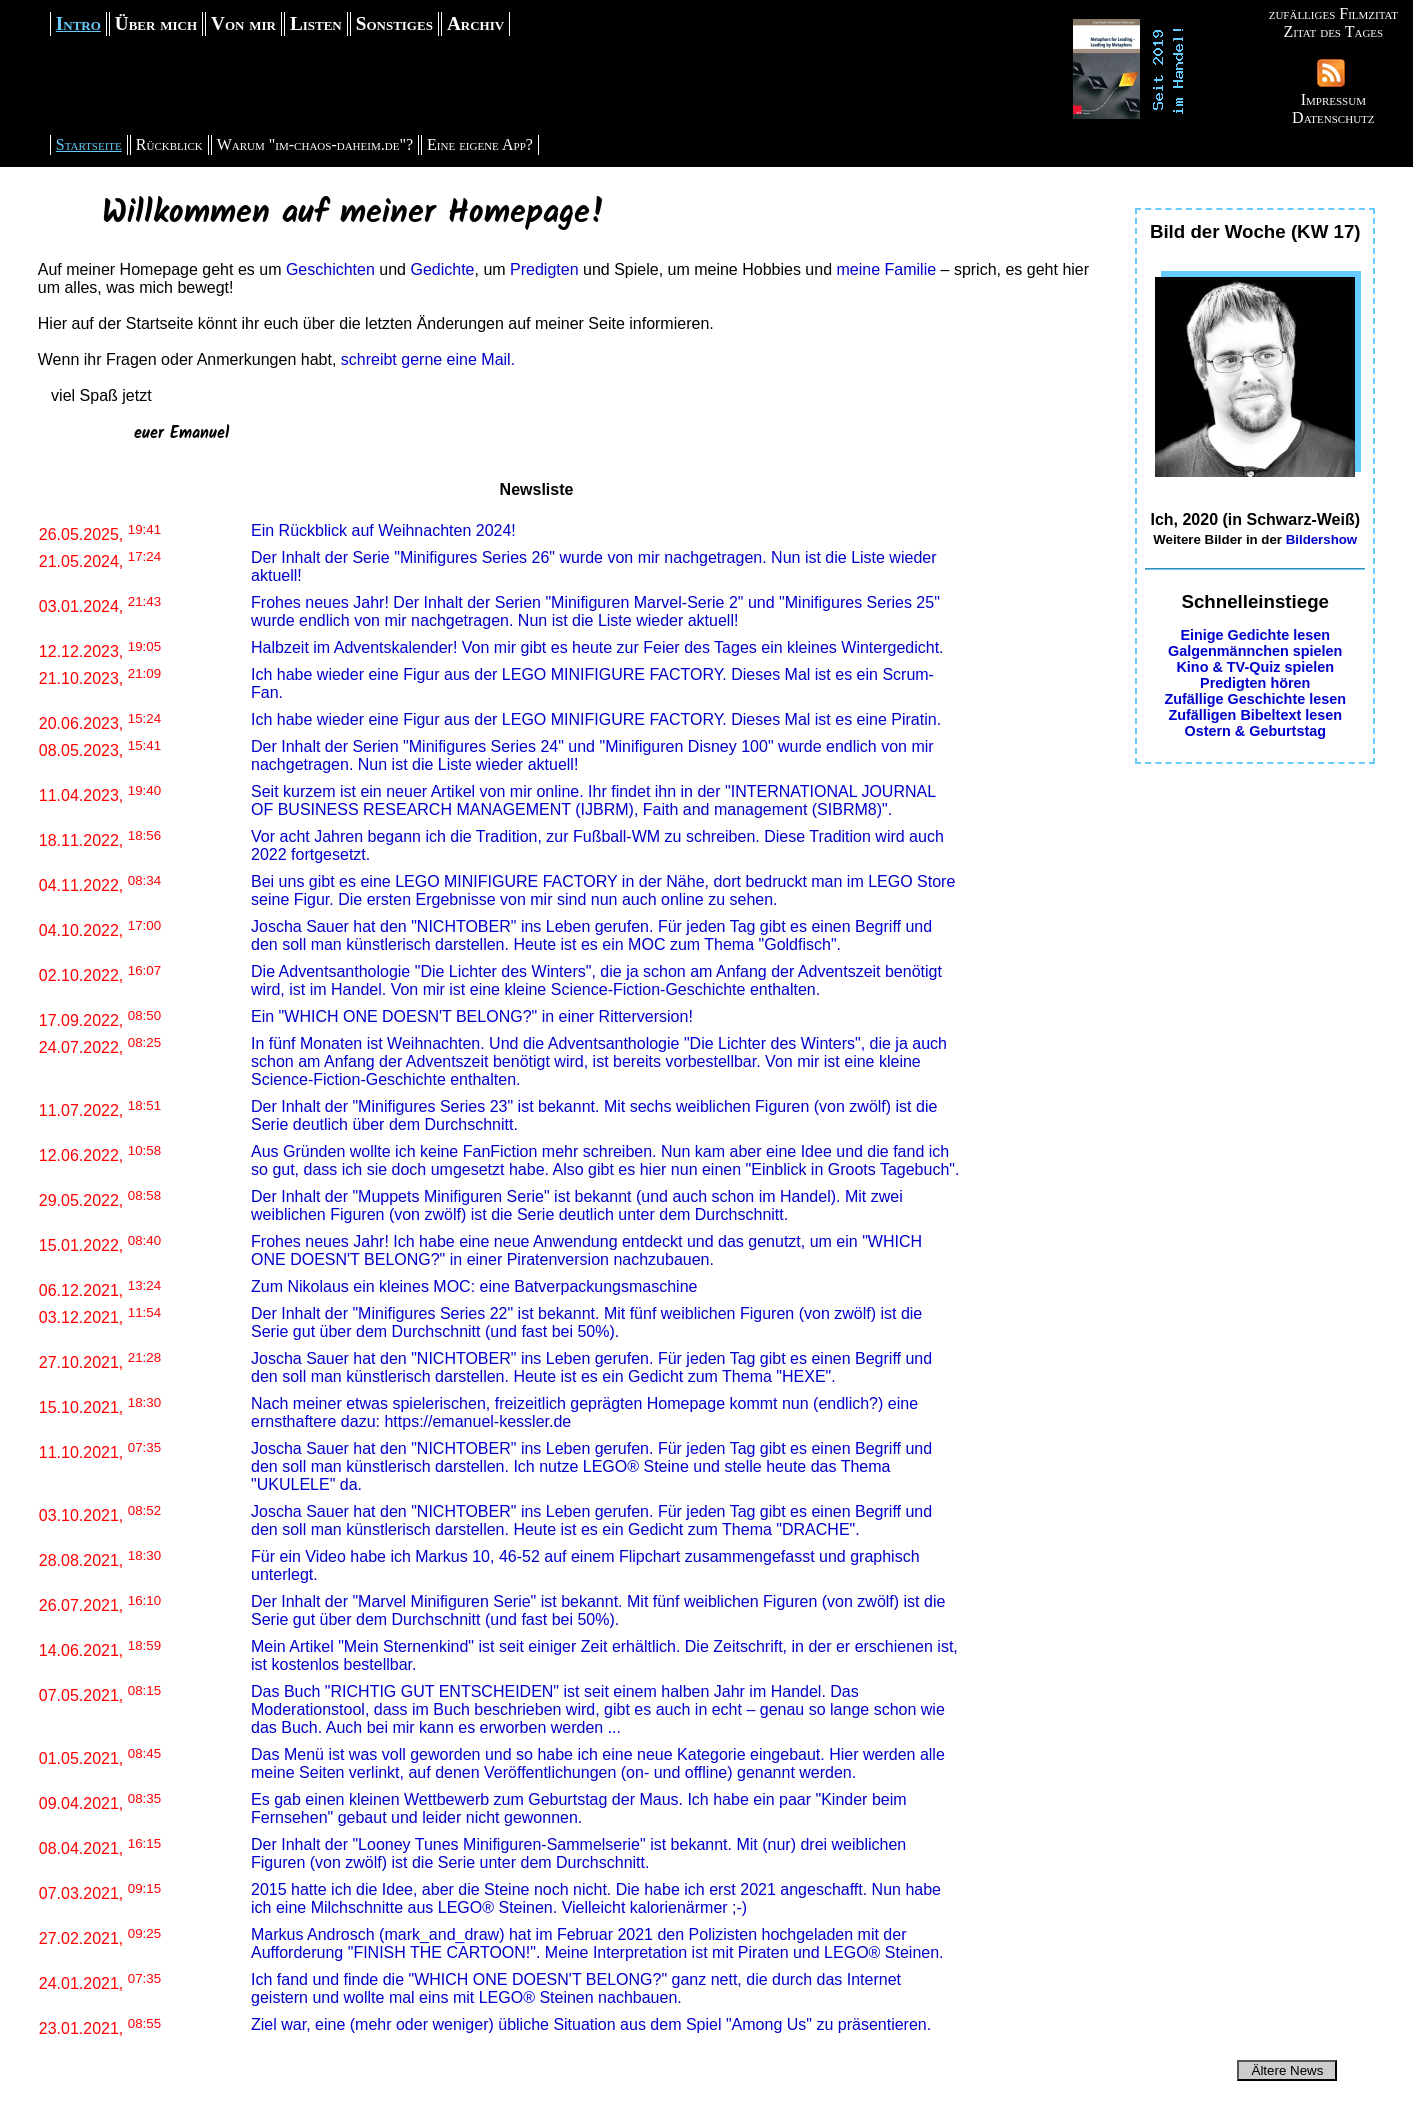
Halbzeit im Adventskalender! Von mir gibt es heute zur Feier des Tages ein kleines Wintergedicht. (597, 647)
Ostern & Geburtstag (1255, 731)
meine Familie (887, 269)
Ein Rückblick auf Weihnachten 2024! (383, 530)
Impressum (1333, 99)
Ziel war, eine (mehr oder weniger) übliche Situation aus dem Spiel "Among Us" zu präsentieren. (591, 2024)
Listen (316, 23)
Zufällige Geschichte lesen (1255, 699)
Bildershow (1322, 539)
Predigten (544, 269)
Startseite (89, 144)
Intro (78, 23)
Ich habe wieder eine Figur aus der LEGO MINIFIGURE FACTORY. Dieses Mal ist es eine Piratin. (596, 719)
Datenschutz (1333, 117)
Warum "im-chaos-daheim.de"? (315, 144)
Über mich (156, 23)
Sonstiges (394, 23)
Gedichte (442, 269)
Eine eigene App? (480, 144)
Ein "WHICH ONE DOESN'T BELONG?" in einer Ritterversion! (472, 1016)
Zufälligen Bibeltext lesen (1255, 715)
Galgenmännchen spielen (1255, 651)
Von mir (243, 23)
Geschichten (330, 269)
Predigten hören (1255, 683)
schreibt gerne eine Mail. (428, 359)
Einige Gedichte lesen (1255, 635)
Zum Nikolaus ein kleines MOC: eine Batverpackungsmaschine (474, 1286)
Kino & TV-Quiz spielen (1255, 667)
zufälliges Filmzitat (1333, 13)
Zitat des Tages (1333, 31)
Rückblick (169, 144)
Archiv (475, 23)
